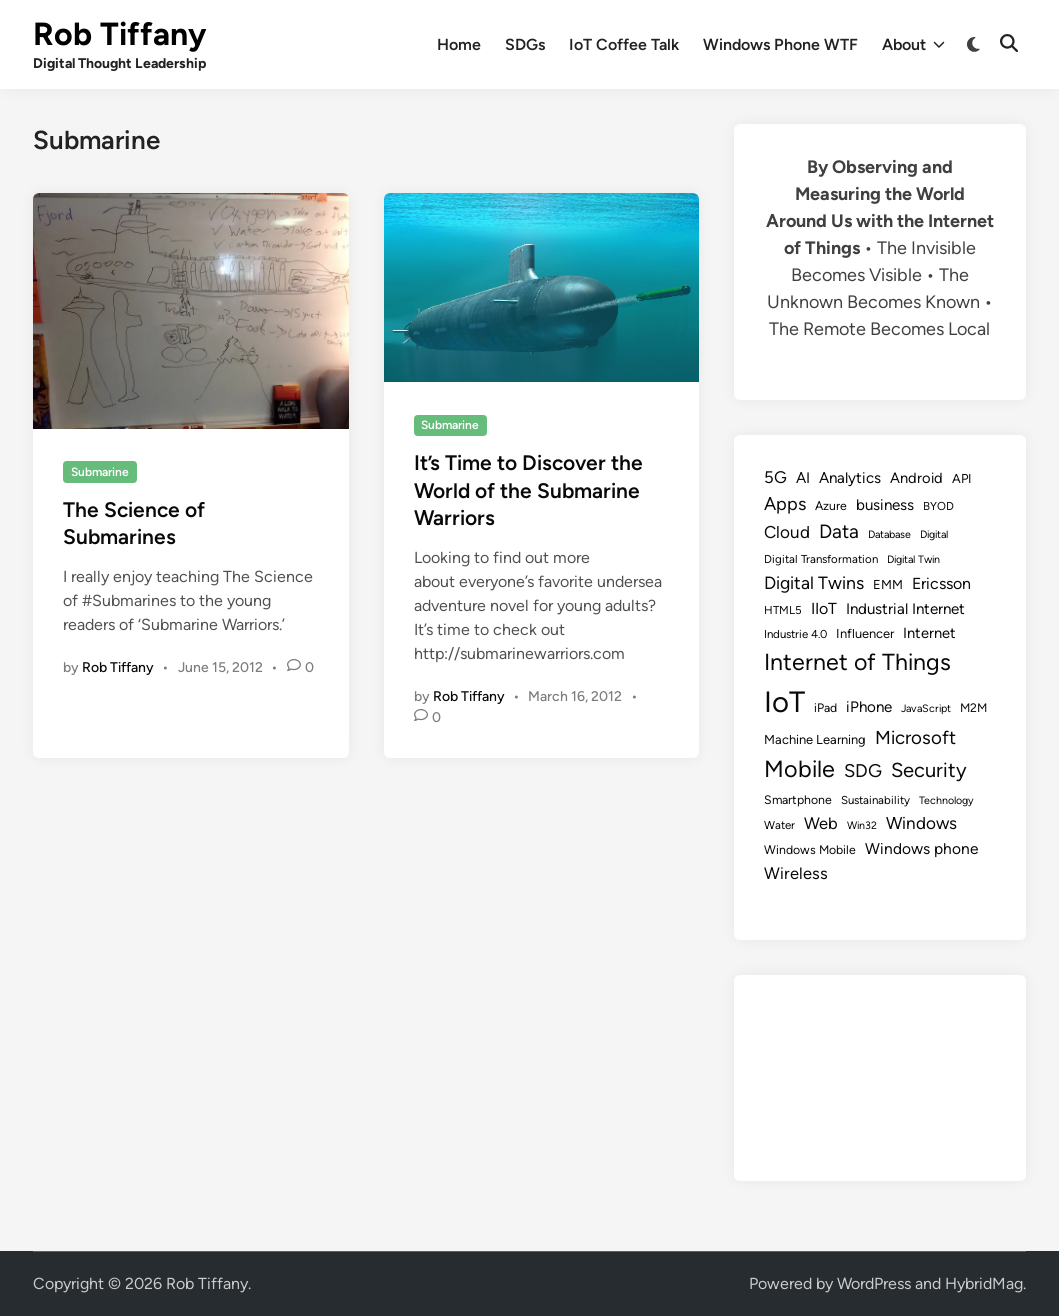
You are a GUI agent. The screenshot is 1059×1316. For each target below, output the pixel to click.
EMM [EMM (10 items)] (888, 584)
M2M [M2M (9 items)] (973, 707)
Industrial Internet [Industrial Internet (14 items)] (905, 609)
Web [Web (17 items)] (821, 823)
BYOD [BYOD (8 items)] (938, 506)
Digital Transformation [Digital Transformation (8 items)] (821, 559)
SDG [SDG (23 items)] (863, 771)
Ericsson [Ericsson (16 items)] (941, 583)
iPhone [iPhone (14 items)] (869, 707)
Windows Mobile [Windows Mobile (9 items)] (810, 849)
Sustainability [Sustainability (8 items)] (875, 800)
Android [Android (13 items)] (916, 478)
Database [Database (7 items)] (889, 534)
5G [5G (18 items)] (775, 477)
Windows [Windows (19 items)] (921, 823)
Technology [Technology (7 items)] (946, 800)
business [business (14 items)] (885, 505)
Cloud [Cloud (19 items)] (787, 532)
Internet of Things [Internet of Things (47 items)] (857, 662)
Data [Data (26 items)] (839, 531)
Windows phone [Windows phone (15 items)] (921, 848)
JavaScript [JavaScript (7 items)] (926, 708)
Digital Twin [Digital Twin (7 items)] (913, 559)
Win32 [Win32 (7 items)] (862, 825)
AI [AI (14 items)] (803, 478)
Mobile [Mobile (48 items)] (799, 769)
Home (459, 44)
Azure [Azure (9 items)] (831, 505)
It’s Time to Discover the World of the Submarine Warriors (528, 490)
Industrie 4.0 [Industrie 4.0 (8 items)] (795, 634)
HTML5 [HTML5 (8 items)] (783, 610)
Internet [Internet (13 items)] (929, 633)
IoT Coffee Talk (624, 44)
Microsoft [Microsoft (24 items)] (915, 737)
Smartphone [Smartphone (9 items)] (798, 799)
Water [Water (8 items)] (779, 825)
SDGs (525, 44)
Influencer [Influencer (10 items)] (865, 633)
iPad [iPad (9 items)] (825, 707)
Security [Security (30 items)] (929, 770)
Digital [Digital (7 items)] (934, 534)
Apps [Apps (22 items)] (785, 504)
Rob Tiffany (119, 34)
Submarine (100, 472)
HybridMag (984, 1283)
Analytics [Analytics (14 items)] (850, 478)
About (913, 45)
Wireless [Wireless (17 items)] (796, 873)
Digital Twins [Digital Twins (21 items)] (814, 582)
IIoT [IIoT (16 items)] (824, 608)
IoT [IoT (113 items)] (784, 701)
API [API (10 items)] (962, 478)
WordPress (874, 1283)
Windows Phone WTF (780, 44)
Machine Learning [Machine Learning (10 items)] (815, 739)
